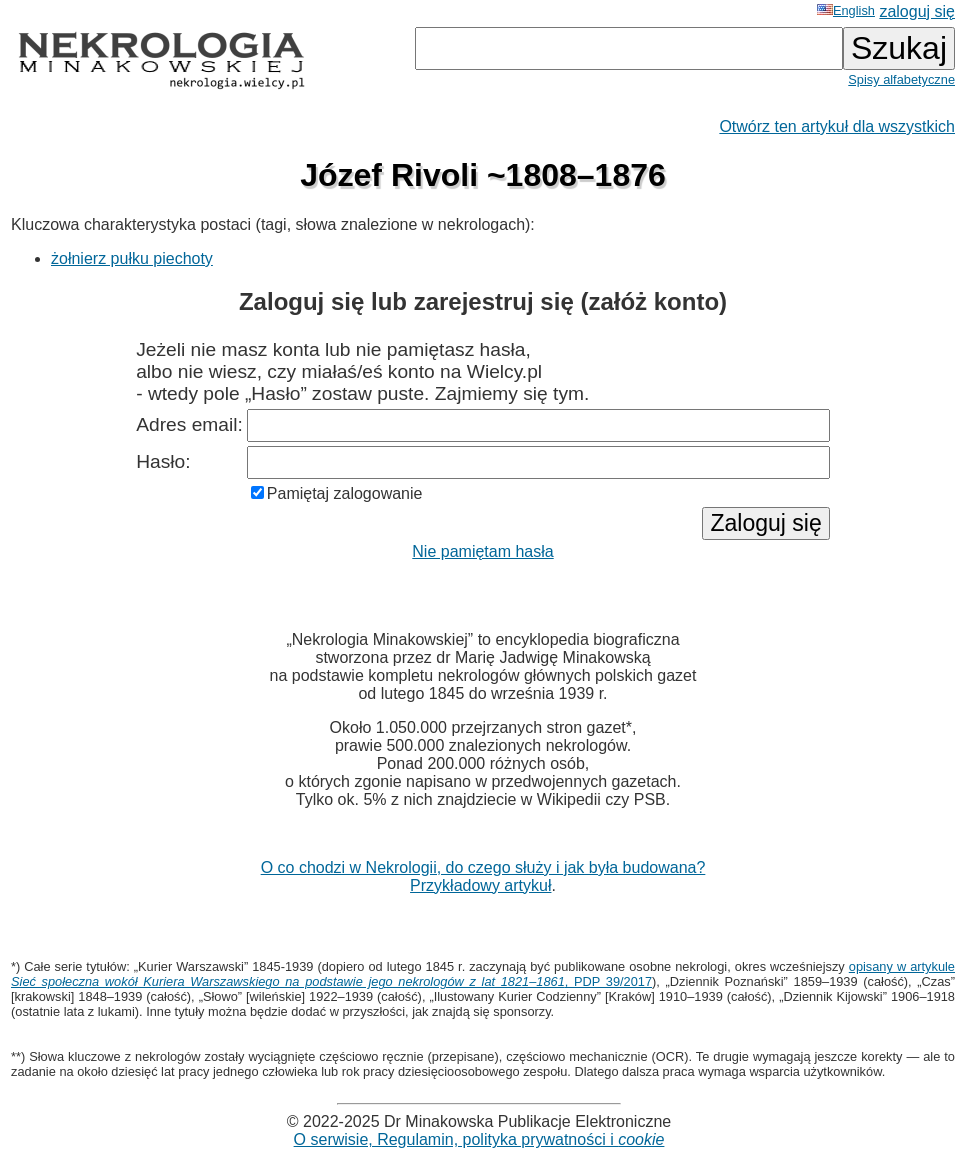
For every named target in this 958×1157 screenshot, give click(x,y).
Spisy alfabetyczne (901, 79)
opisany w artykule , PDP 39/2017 (483, 974)
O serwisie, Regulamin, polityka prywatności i (479, 1139)
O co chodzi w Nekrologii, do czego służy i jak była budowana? (483, 867)
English (846, 10)
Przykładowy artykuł (480, 885)
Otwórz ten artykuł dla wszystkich (837, 126)
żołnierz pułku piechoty (132, 258)
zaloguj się (917, 11)
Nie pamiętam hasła (482, 551)
